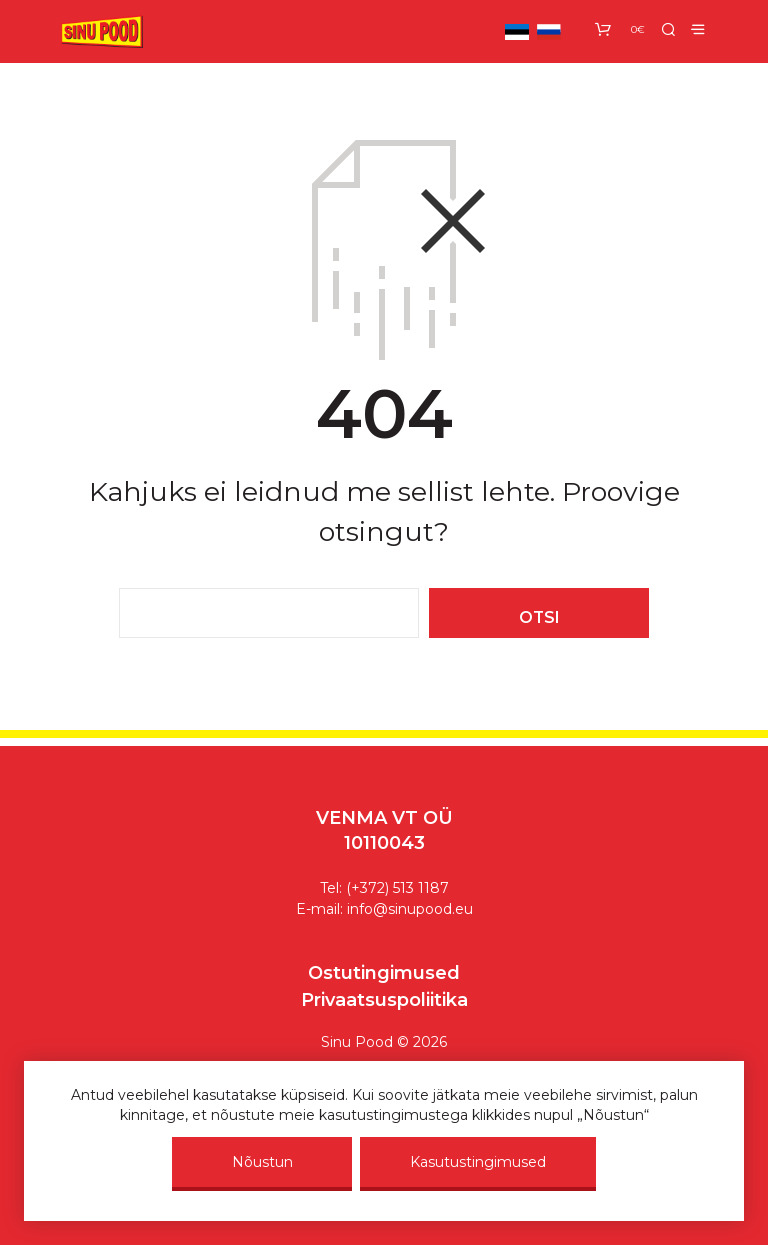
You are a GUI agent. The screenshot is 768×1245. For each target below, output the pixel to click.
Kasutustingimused (478, 1162)
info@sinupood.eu (410, 909)
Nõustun (262, 1162)
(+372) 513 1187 (397, 888)
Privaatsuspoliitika (384, 1000)
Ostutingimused (384, 973)
